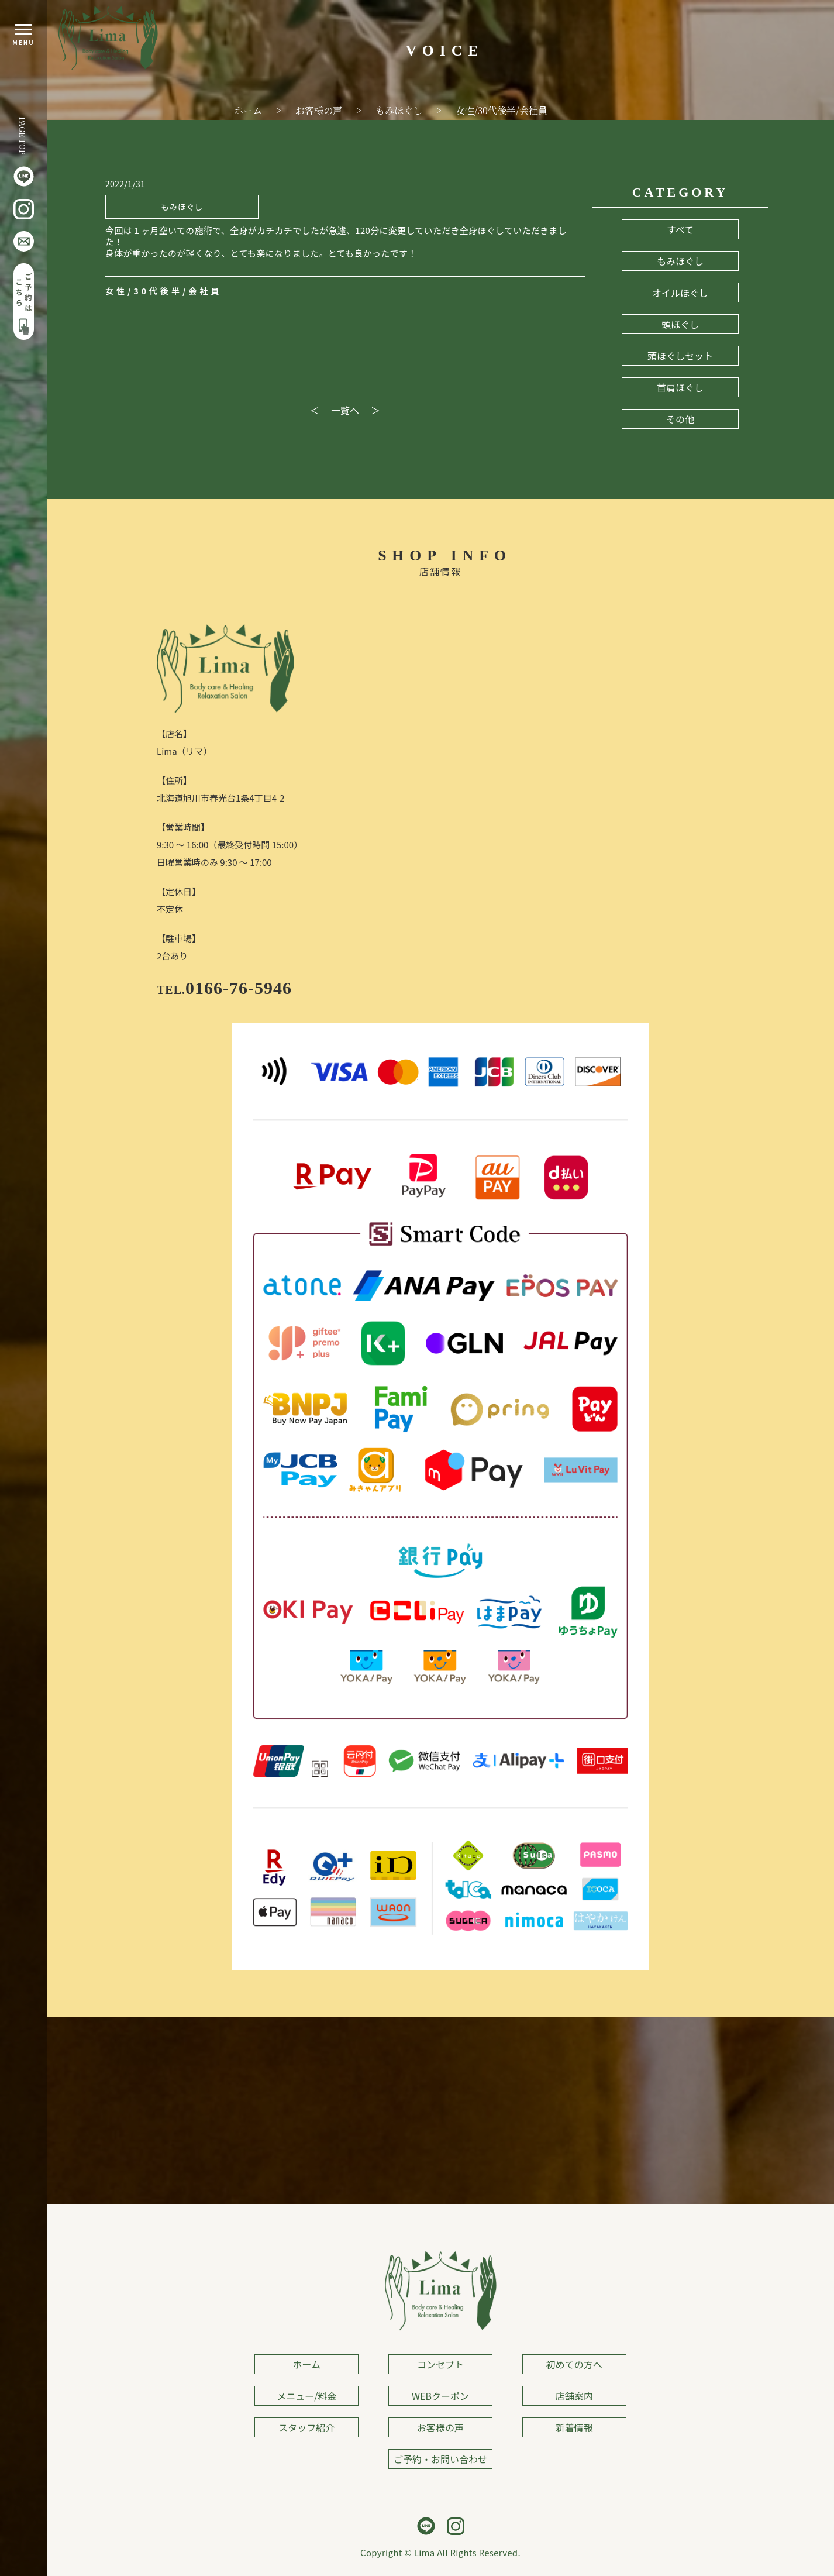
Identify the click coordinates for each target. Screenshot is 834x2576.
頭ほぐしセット (680, 356)
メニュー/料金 (306, 2396)
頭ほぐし (680, 324)
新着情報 (574, 2427)
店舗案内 (574, 2396)
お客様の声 (440, 2427)
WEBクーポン (440, 2396)
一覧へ (345, 410)
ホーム (307, 2364)
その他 (680, 419)
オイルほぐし (680, 293)
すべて (680, 229)
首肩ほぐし (680, 387)
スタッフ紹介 (306, 2427)
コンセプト (440, 2364)
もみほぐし (680, 261)
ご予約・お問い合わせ (440, 2459)
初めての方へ (574, 2364)
